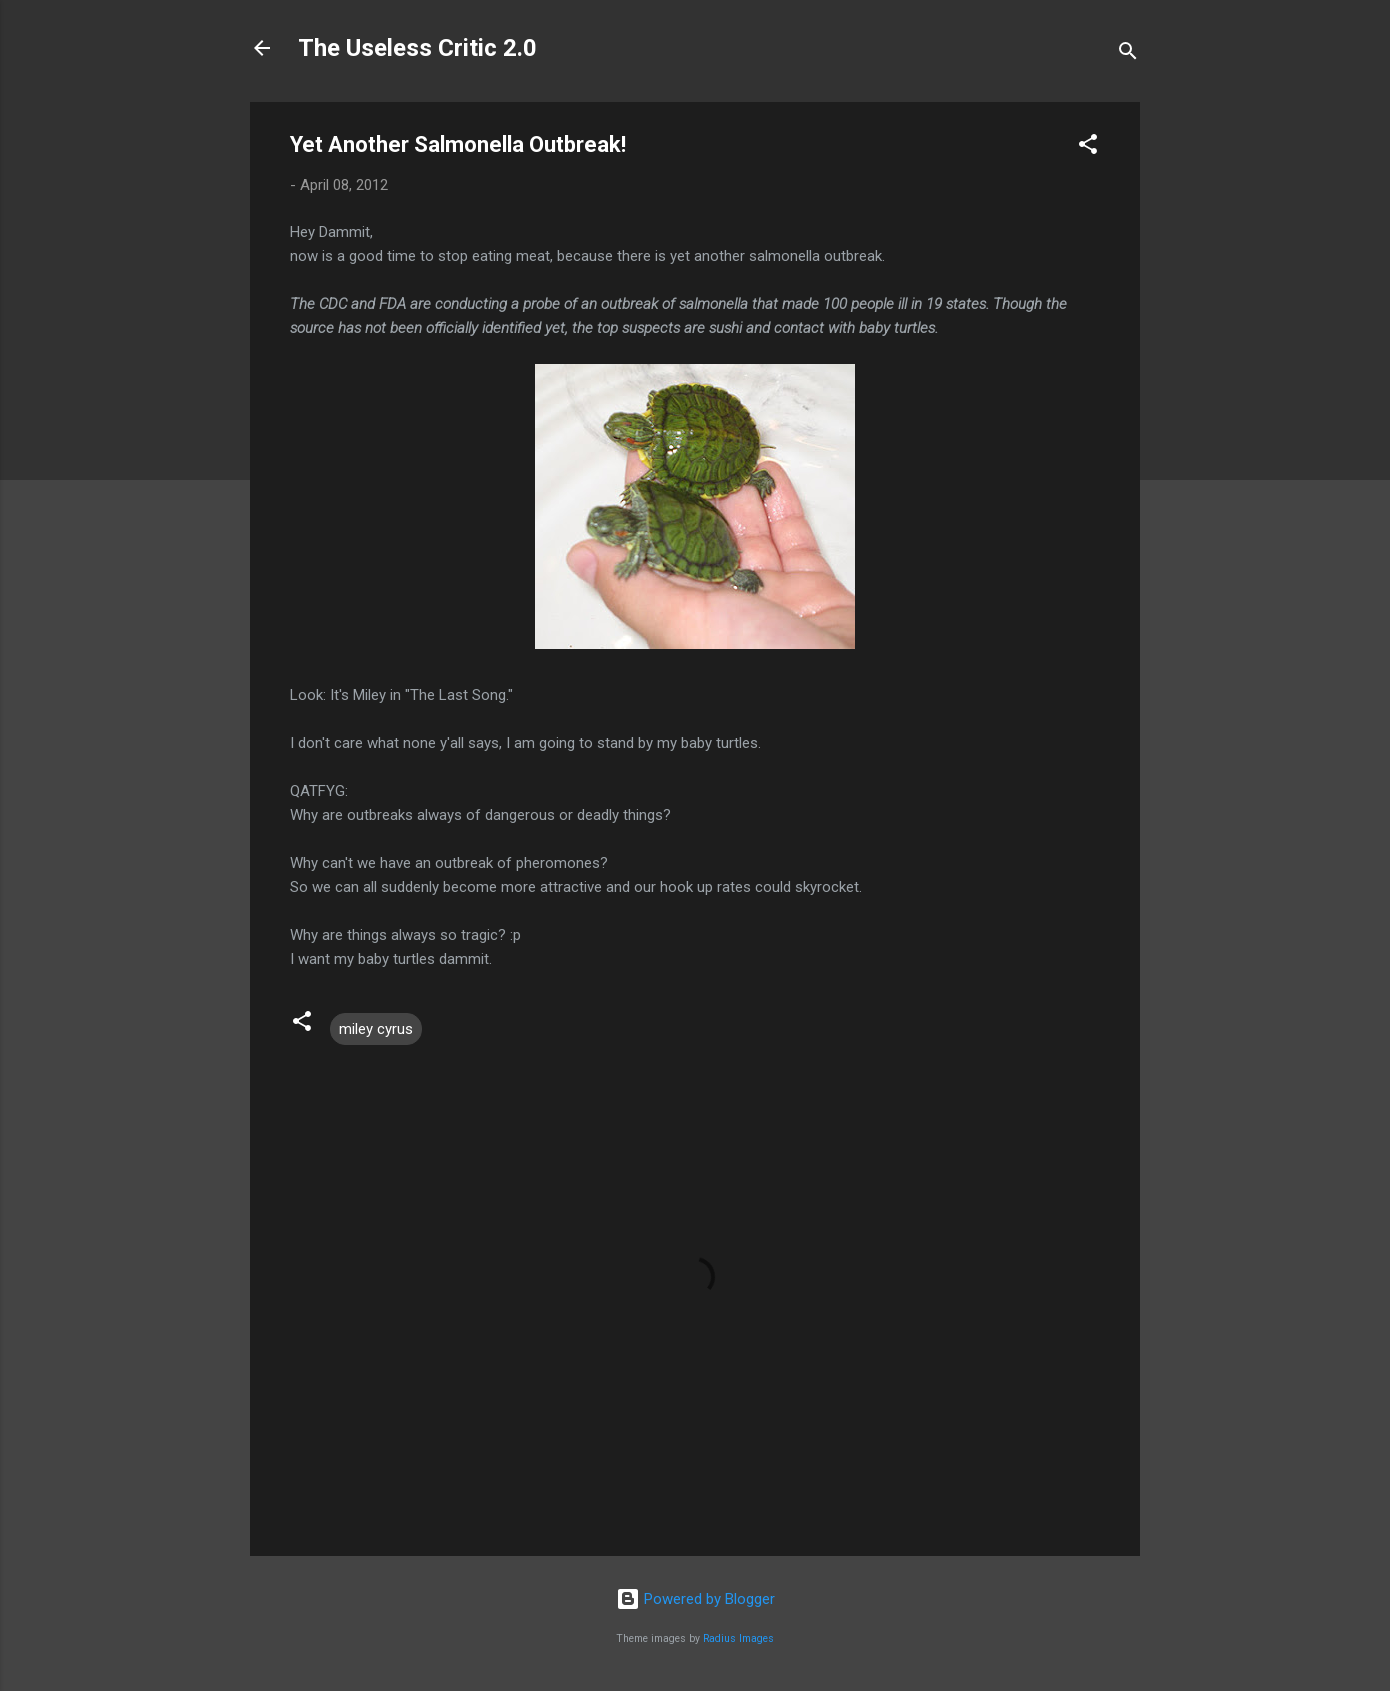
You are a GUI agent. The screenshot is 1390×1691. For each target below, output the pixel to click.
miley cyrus (376, 1029)
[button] (1088, 147)
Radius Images (738, 1638)
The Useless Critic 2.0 (417, 48)
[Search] (1128, 54)
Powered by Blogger (695, 1599)
